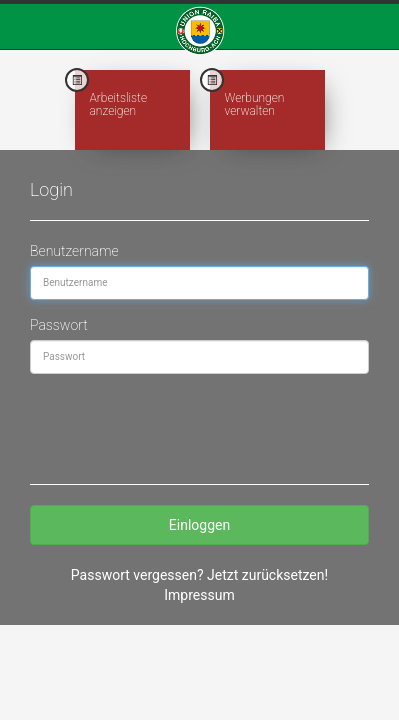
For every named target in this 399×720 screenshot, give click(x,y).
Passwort (59, 325)
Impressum (199, 595)
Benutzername (74, 251)
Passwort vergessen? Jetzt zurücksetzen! (199, 575)
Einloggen (199, 525)
